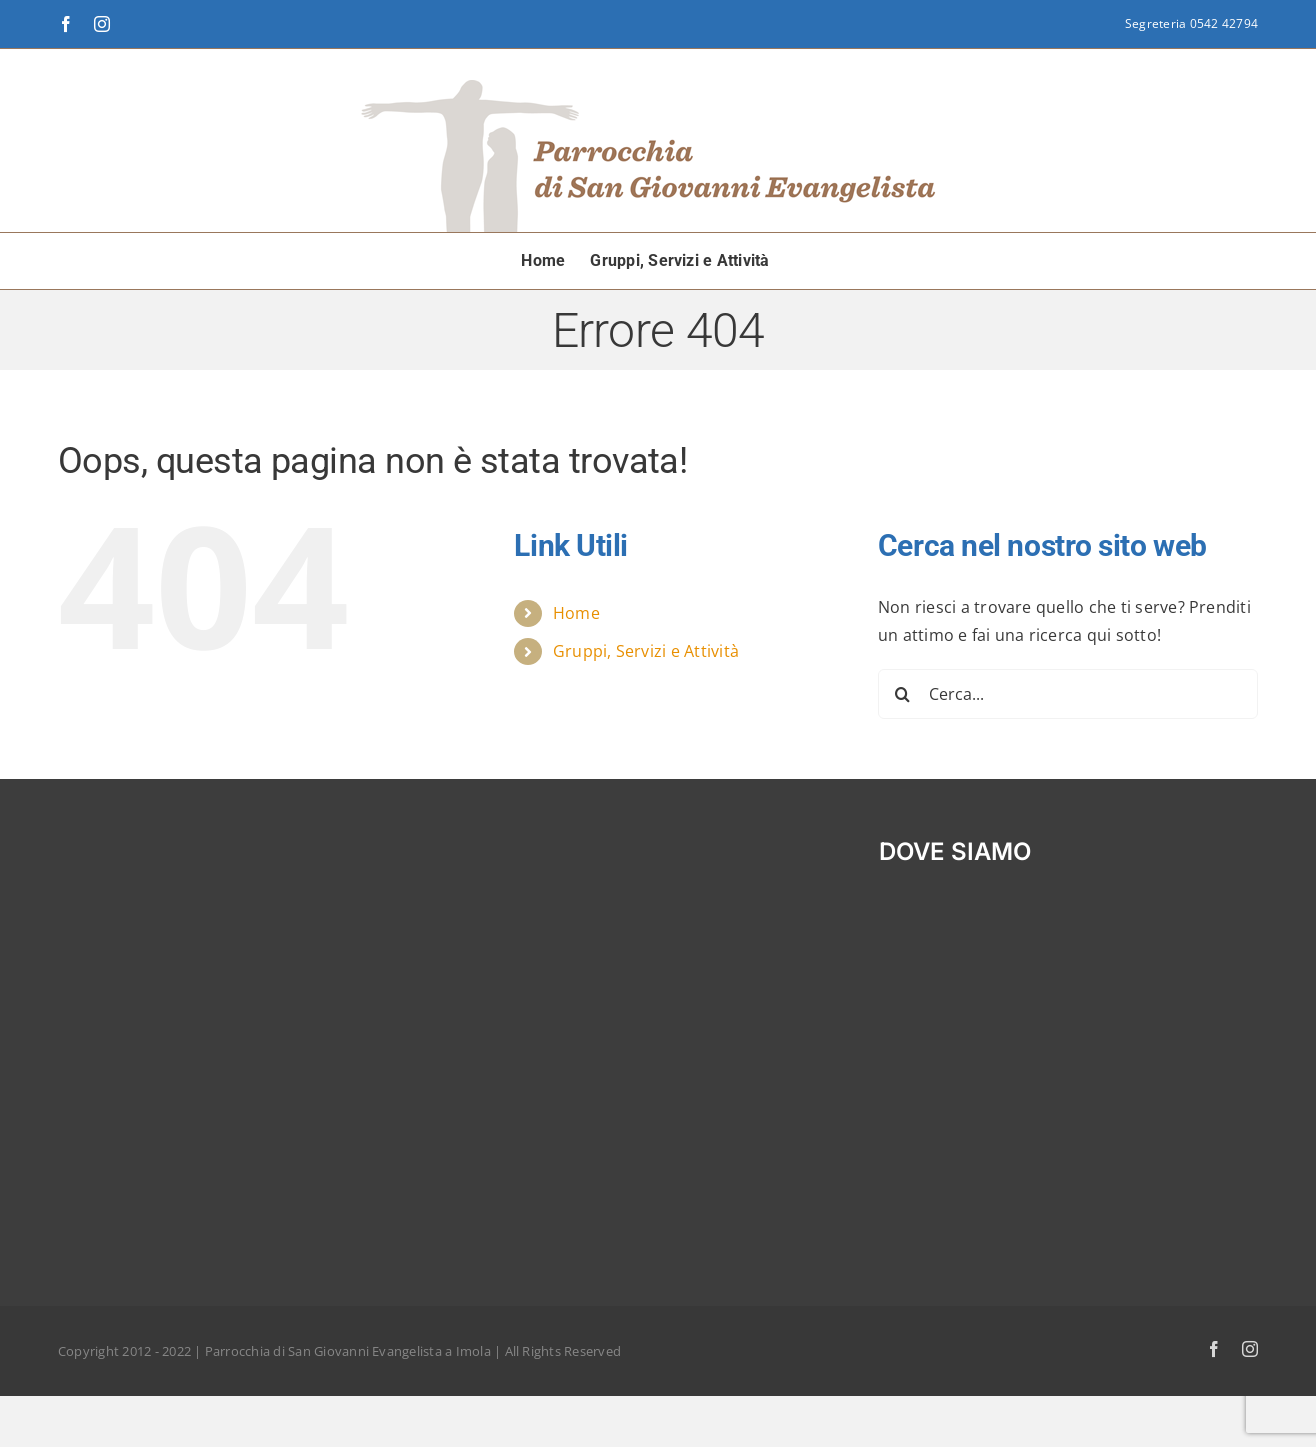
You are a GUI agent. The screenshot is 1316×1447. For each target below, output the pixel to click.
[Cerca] (903, 694)
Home (576, 613)
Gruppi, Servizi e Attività (646, 651)
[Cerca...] (1068, 694)
